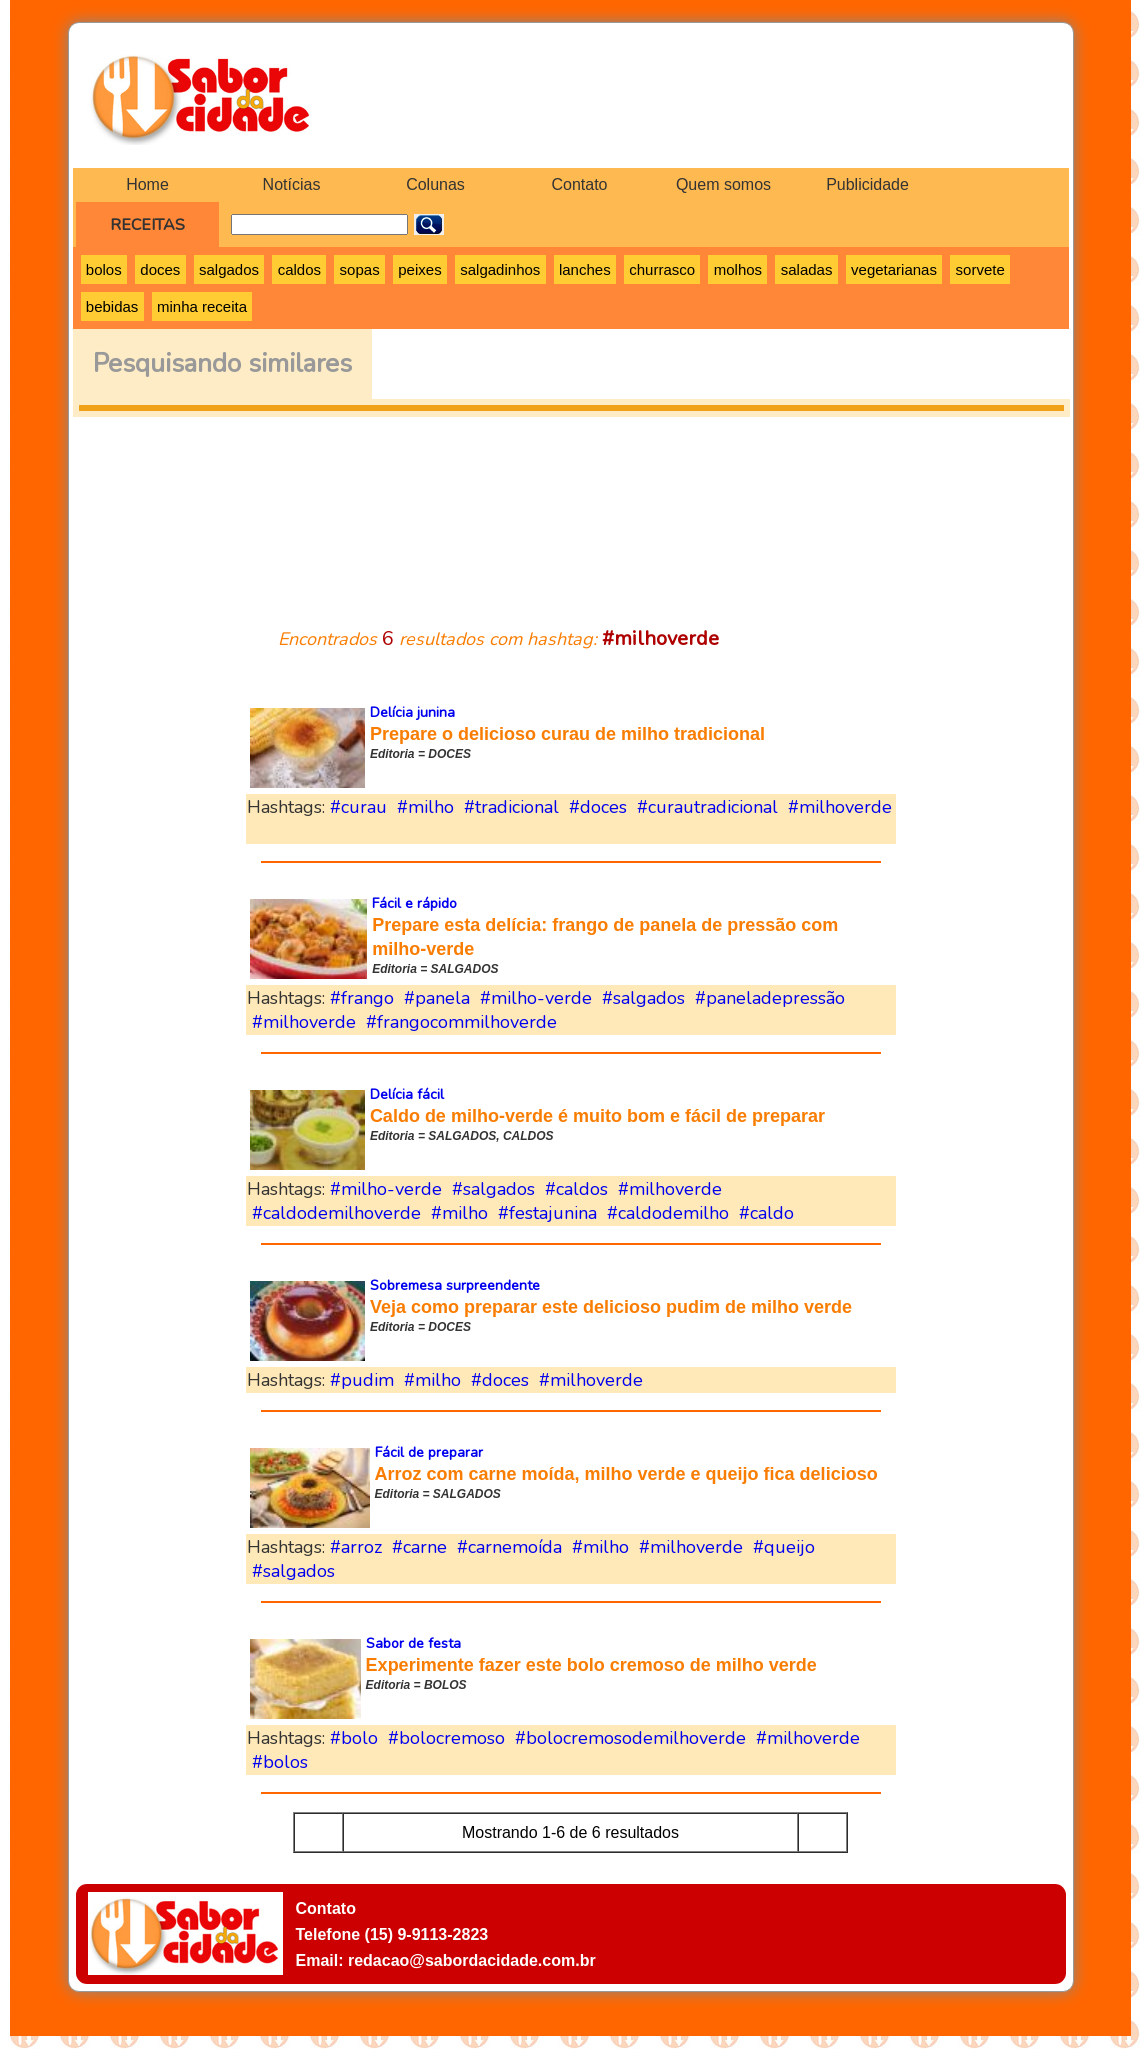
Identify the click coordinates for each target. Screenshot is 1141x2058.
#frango (362, 998)
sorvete (980, 269)
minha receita (202, 306)
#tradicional (511, 807)
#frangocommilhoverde (461, 1022)
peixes (419, 269)
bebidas (112, 306)
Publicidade (867, 184)
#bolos (280, 1762)
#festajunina (547, 1213)
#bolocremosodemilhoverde (630, 1738)
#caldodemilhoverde (336, 1213)
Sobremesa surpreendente (455, 1285)
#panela (437, 998)
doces (160, 269)
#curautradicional (707, 807)
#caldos (576, 1189)
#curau (358, 807)
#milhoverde (840, 807)
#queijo (784, 1547)
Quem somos (723, 184)
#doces (598, 807)
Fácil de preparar (429, 1452)
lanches (585, 269)
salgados (229, 269)
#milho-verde (536, 998)
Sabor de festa (413, 1643)
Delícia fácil (407, 1094)
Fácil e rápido (414, 903)
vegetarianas (894, 269)
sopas (360, 269)
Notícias (292, 184)
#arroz (356, 1547)
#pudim (362, 1380)
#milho (425, 807)
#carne (419, 1547)
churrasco (662, 269)
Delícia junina (412, 712)
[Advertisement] (571, 510)
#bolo (354, 1738)
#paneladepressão (770, 998)
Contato (579, 184)
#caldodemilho (668, 1213)
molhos (738, 269)
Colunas (435, 184)
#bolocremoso (446, 1738)
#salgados (643, 998)
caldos (299, 269)
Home (147, 184)
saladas (807, 269)
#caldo (766, 1213)
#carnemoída (509, 1547)
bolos (104, 269)
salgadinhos (500, 269)
